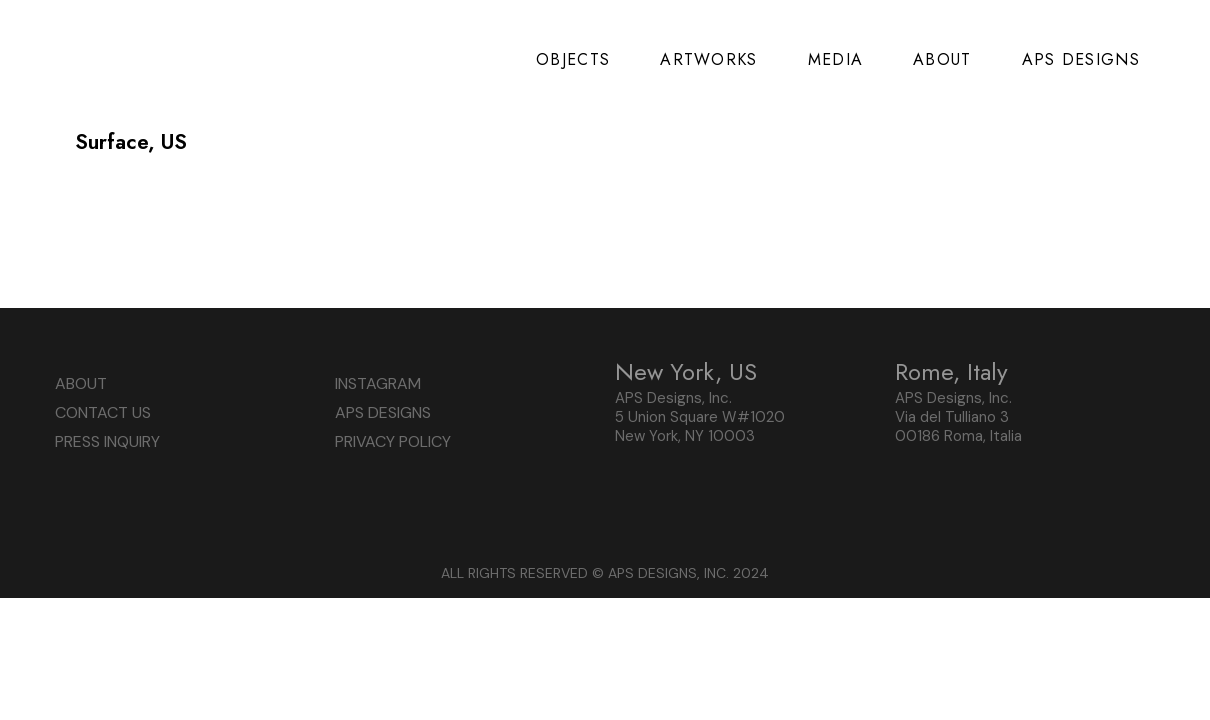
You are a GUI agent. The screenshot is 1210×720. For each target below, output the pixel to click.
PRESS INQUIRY (107, 441)
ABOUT (81, 383)
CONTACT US (103, 412)
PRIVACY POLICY (393, 441)
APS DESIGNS (383, 412)
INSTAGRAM (378, 383)
